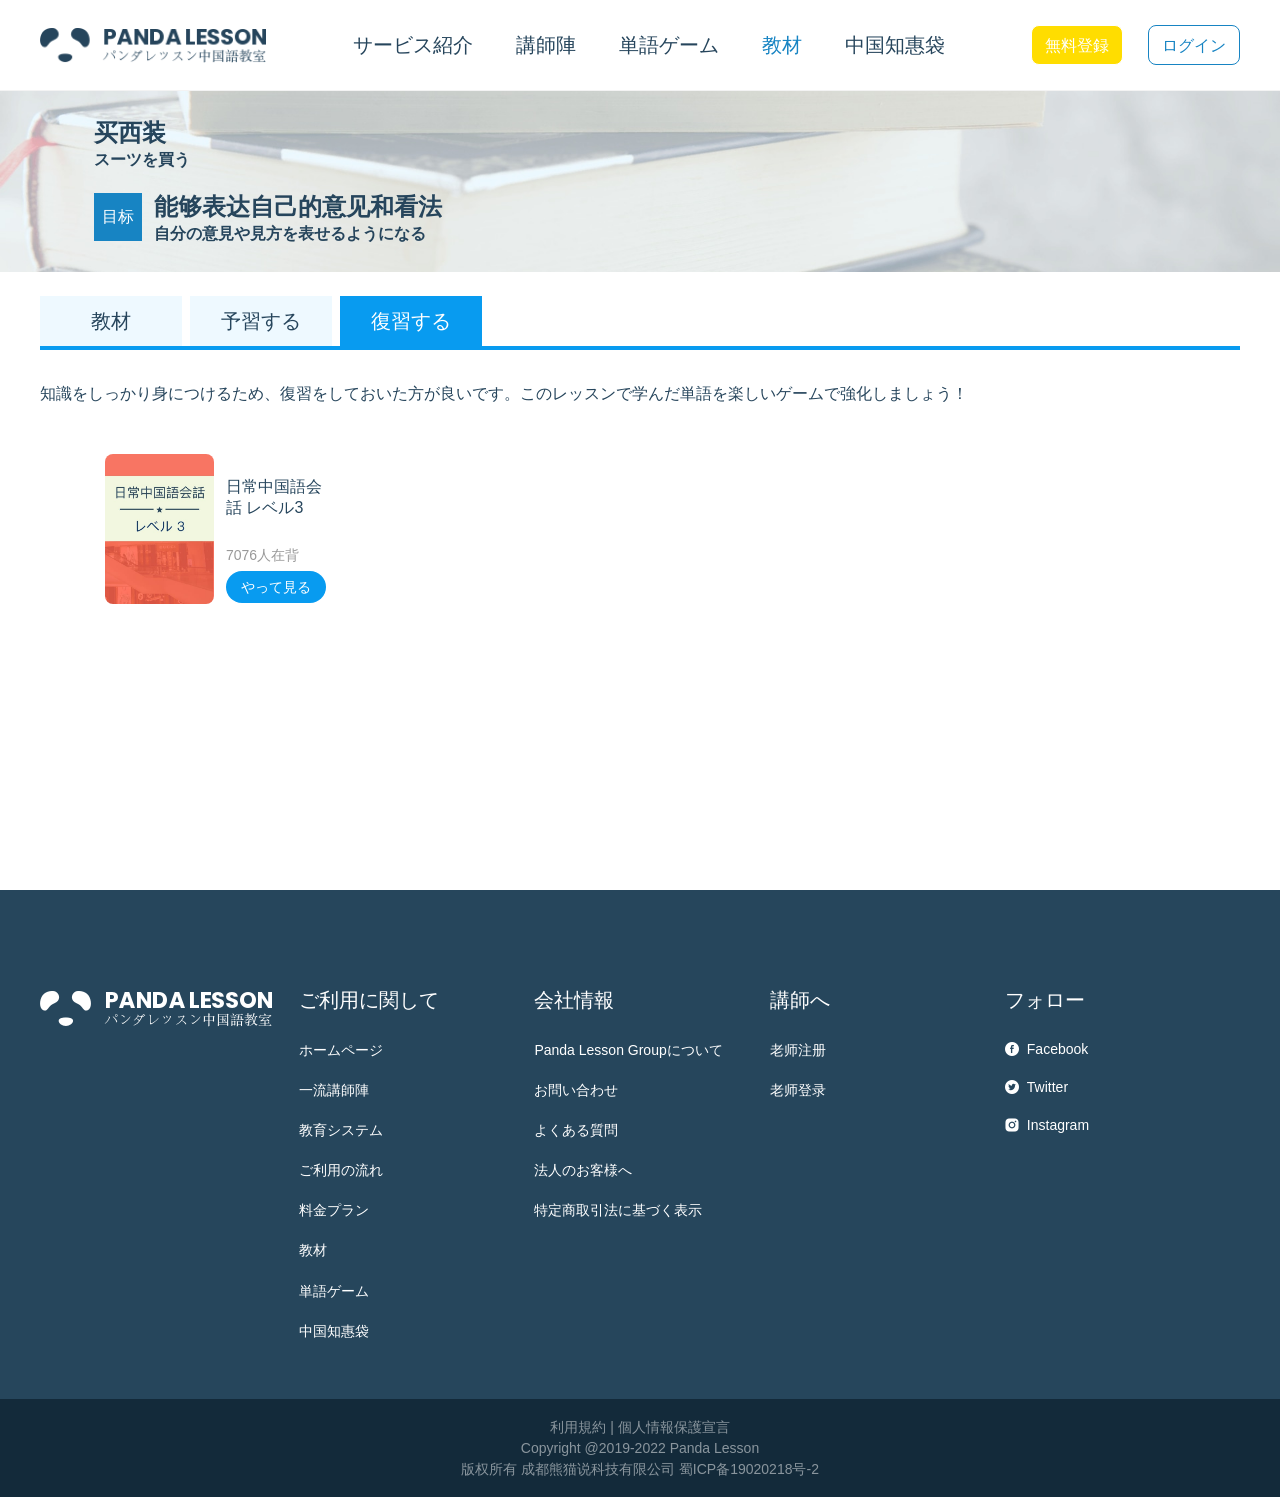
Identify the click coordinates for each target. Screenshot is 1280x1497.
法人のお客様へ (583, 1170)
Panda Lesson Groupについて (628, 1050)
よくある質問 (576, 1130)
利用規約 (578, 1427)
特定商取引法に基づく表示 (618, 1210)
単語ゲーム (334, 1291)
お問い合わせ (576, 1090)
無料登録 (1077, 45)
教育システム (341, 1130)
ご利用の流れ (341, 1170)
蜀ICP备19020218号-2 (749, 1469)
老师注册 (798, 1050)
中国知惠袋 (895, 45)
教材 (313, 1250)
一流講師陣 (334, 1090)
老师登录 (798, 1090)
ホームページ (341, 1050)
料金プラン (334, 1210)
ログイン (1194, 45)
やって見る (276, 587)
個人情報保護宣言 (674, 1427)
